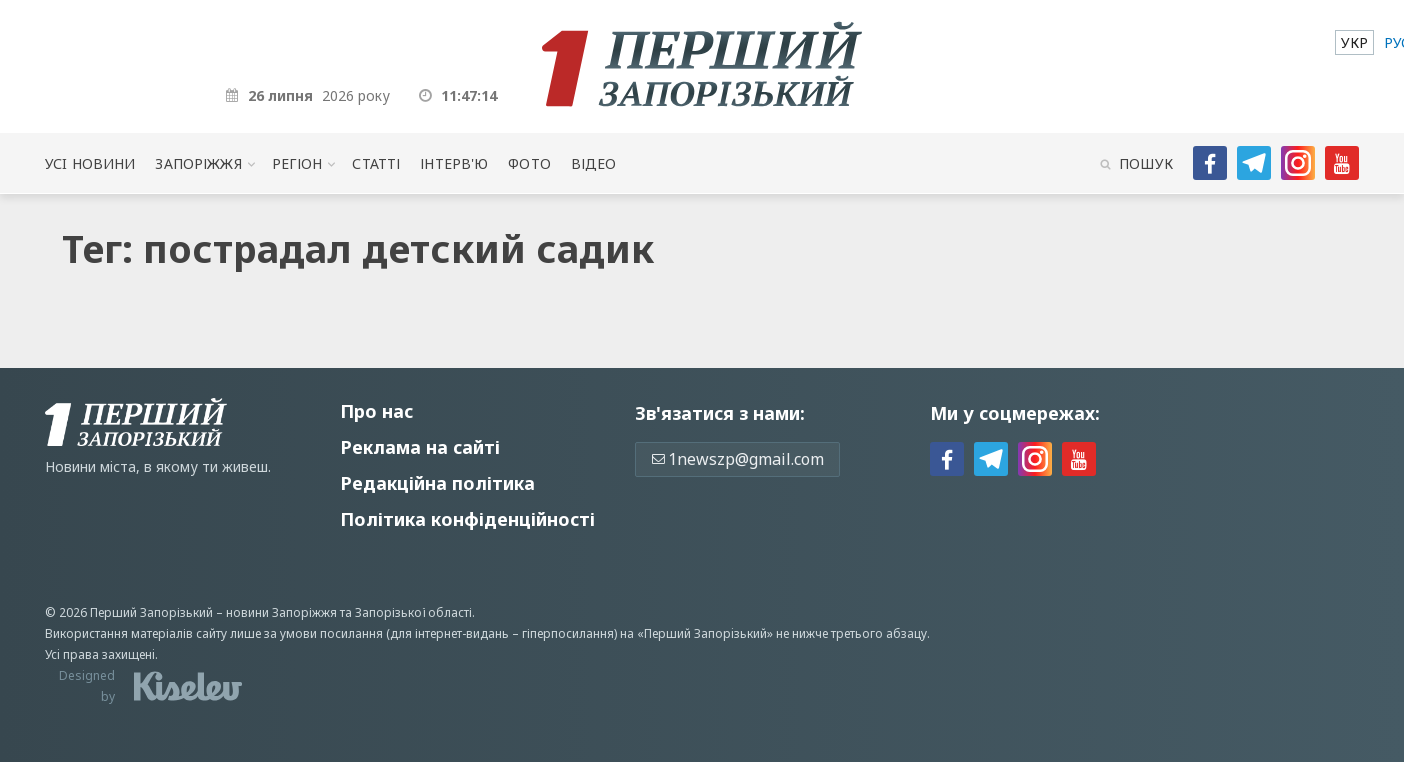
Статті (376, 163)
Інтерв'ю (454, 163)
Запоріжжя (198, 163)
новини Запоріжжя (281, 612)
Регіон (297, 163)
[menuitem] (1354, 42)
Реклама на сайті (420, 447)
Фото (529, 163)
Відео (594, 163)
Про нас (376, 411)
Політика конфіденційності (467, 519)
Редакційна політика (437, 483)
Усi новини (90, 163)
